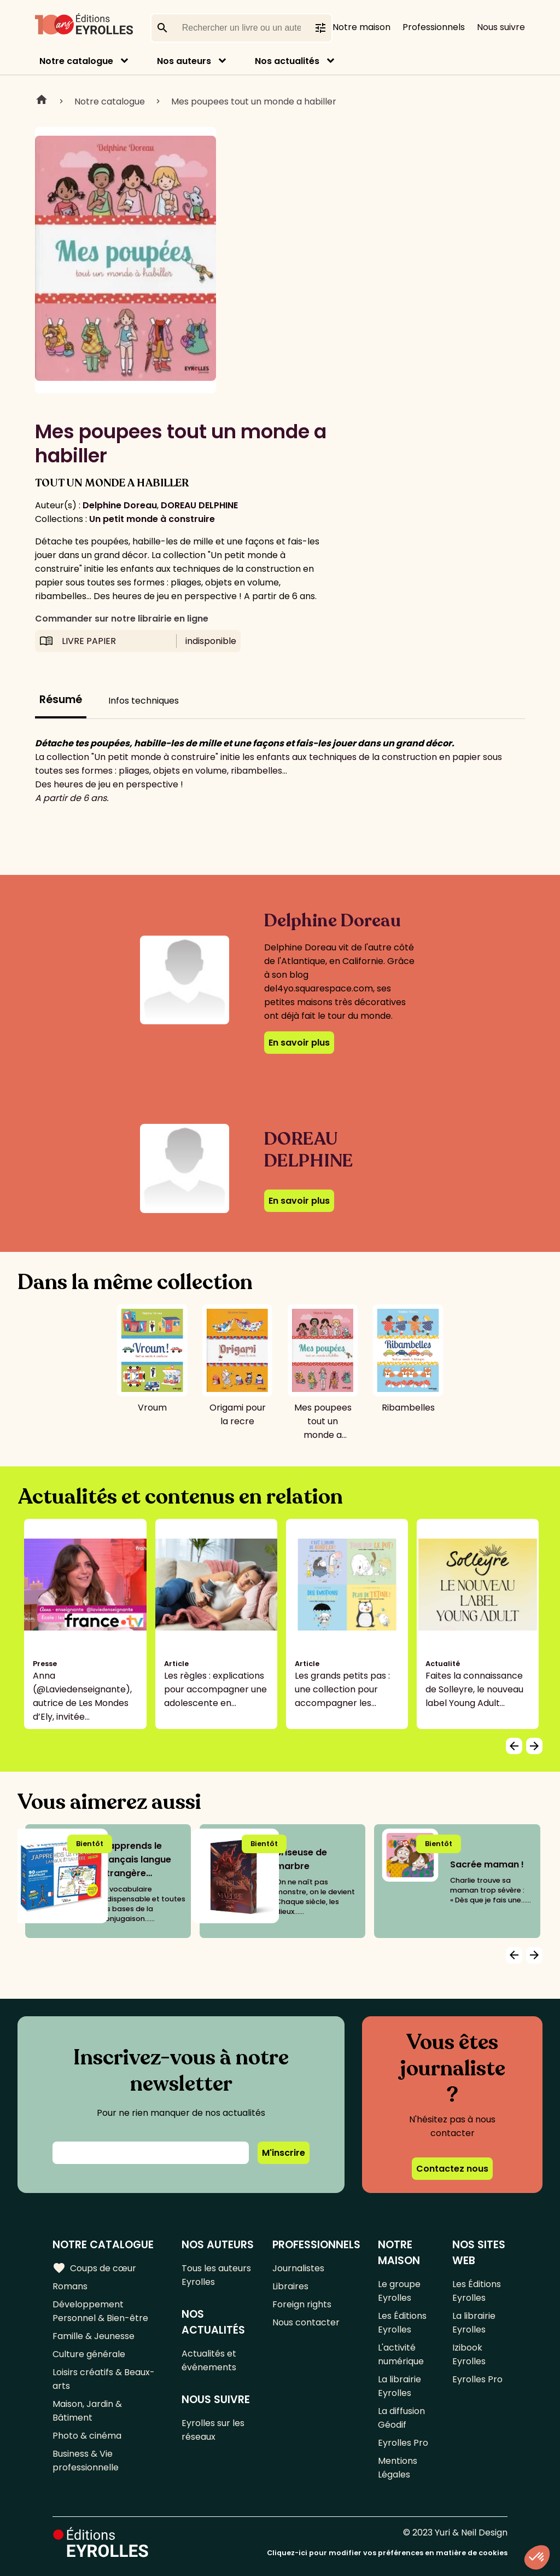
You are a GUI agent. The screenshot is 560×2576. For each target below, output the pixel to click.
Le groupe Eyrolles (399, 2291)
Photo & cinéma (86, 2435)
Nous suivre (501, 27)
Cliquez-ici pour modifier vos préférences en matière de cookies (387, 2552)
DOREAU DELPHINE (199, 505)
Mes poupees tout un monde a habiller (253, 101)
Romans (70, 2286)
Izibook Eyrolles (469, 2354)
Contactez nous (452, 2168)
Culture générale (88, 2354)
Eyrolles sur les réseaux (213, 2430)
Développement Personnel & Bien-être (100, 2311)
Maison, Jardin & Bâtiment (87, 2411)
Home (41, 101)
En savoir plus (299, 1042)
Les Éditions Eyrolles (402, 2323)
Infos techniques (143, 700)
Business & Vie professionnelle (85, 2460)
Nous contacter (306, 2322)
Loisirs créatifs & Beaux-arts (103, 2379)
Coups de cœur (94, 2268)
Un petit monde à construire (152, 519)
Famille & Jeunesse (93, 2336)
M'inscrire (283, 2152)
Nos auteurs (184, 61)
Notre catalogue (76, 61)
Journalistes (298, 2268)
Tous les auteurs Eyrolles (216, 2275)
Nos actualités (287, 61)
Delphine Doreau (120, 505)
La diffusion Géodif (401, 2418)
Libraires (290, 2286)
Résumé (60, 699)
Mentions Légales (397, 2468)
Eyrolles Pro (403, 2442)
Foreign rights (301, 2304)
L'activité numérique (401, 2354)
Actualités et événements (209, 2360)
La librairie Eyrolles (399, 2386)
